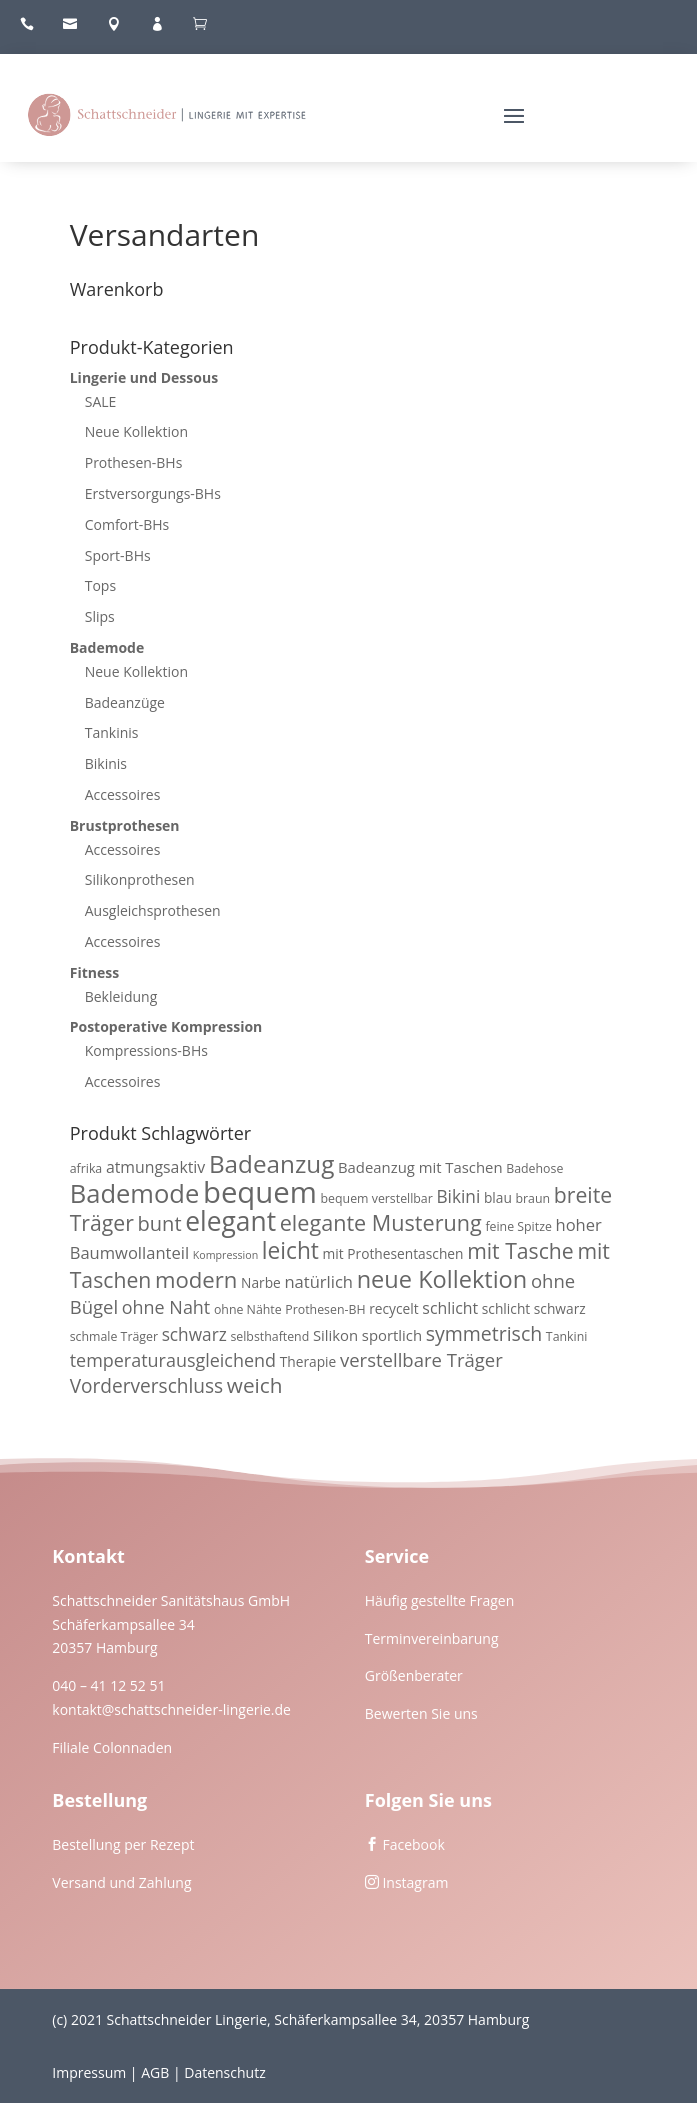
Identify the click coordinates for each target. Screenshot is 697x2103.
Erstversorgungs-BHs (153, 493)
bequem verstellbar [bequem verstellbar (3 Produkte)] (377, 1198)
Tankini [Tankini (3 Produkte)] (567, 1336)
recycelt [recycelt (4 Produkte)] (394, 1308)
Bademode (107, 647)
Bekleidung (121, 996)
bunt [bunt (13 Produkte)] (160, 1223)
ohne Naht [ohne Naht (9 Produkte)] (166, 1307)
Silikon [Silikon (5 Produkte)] (335, 1335)
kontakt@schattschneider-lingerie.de (171, 1709)
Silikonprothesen (140, 879)
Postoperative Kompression (166, 1026)
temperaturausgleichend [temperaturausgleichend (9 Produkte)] (173, 1360)
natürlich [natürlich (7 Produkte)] (318, 1281)
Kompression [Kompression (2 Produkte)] (225, 1255)
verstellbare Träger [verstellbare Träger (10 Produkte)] (421, 1359)
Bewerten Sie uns (421, 1713)
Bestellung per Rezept (123, 1844)
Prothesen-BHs (134, 462)
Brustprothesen (125, 825)
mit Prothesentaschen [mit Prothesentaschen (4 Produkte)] (393, 1253)
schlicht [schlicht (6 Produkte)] (450, 1308)
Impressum (89, 2072)
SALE (101, 401)
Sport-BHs (118, 555)
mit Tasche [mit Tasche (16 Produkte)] (520, 1250)
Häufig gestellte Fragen (440, 1600)
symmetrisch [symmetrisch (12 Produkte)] (484, 1333)
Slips (100, 616)
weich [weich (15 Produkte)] (255, 1385)
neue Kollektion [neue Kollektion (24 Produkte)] (442, 1279)
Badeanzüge (125, 702)
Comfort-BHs (127, 524)
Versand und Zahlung (121, 1882)
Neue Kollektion (136, 431)
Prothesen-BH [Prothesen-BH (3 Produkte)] (325, 1309)
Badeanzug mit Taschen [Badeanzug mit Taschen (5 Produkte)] (420, 1167)
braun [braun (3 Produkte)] (533, 1198)
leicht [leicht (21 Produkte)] (290, 1250)
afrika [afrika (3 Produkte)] (86, 1168)
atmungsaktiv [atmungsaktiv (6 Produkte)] (155, 1167)
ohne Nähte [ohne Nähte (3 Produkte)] (248, 1309)
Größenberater (414, 1675)
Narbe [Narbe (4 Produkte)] (261, 1282)
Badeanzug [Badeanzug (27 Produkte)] (271, 1163)
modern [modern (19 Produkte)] (196, 1279)
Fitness (94, 972)
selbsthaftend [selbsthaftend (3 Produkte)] (269, 1336)
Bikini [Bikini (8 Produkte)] (458, 1196)
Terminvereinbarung (432, 1638)
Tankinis (112, 732)
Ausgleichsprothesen (153, 910)
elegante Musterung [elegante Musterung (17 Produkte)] (381, 1222)
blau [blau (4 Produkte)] (498, 1197)
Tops (100, 585)
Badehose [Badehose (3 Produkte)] (534, 1168)
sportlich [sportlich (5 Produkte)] (392, 1335)
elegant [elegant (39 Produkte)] (230, 1221)
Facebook (413, 1844)
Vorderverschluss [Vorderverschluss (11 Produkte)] (147, 1386)
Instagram (415, 1882)
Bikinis (106, 763)
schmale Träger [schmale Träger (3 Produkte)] (114, 1336)
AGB (155, 2072)
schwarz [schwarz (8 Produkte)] (194, 1334)
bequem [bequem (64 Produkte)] (260, 1192)
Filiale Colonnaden (112, 1747)
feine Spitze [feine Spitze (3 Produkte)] (518, 1226)
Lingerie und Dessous (144, 377)
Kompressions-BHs (146, 1050)
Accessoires (123, 794)
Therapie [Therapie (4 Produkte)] (308, 1361)
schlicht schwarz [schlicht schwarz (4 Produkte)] (534, 1308)
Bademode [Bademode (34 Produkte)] (135, 1193)
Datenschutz (224, 2072)
